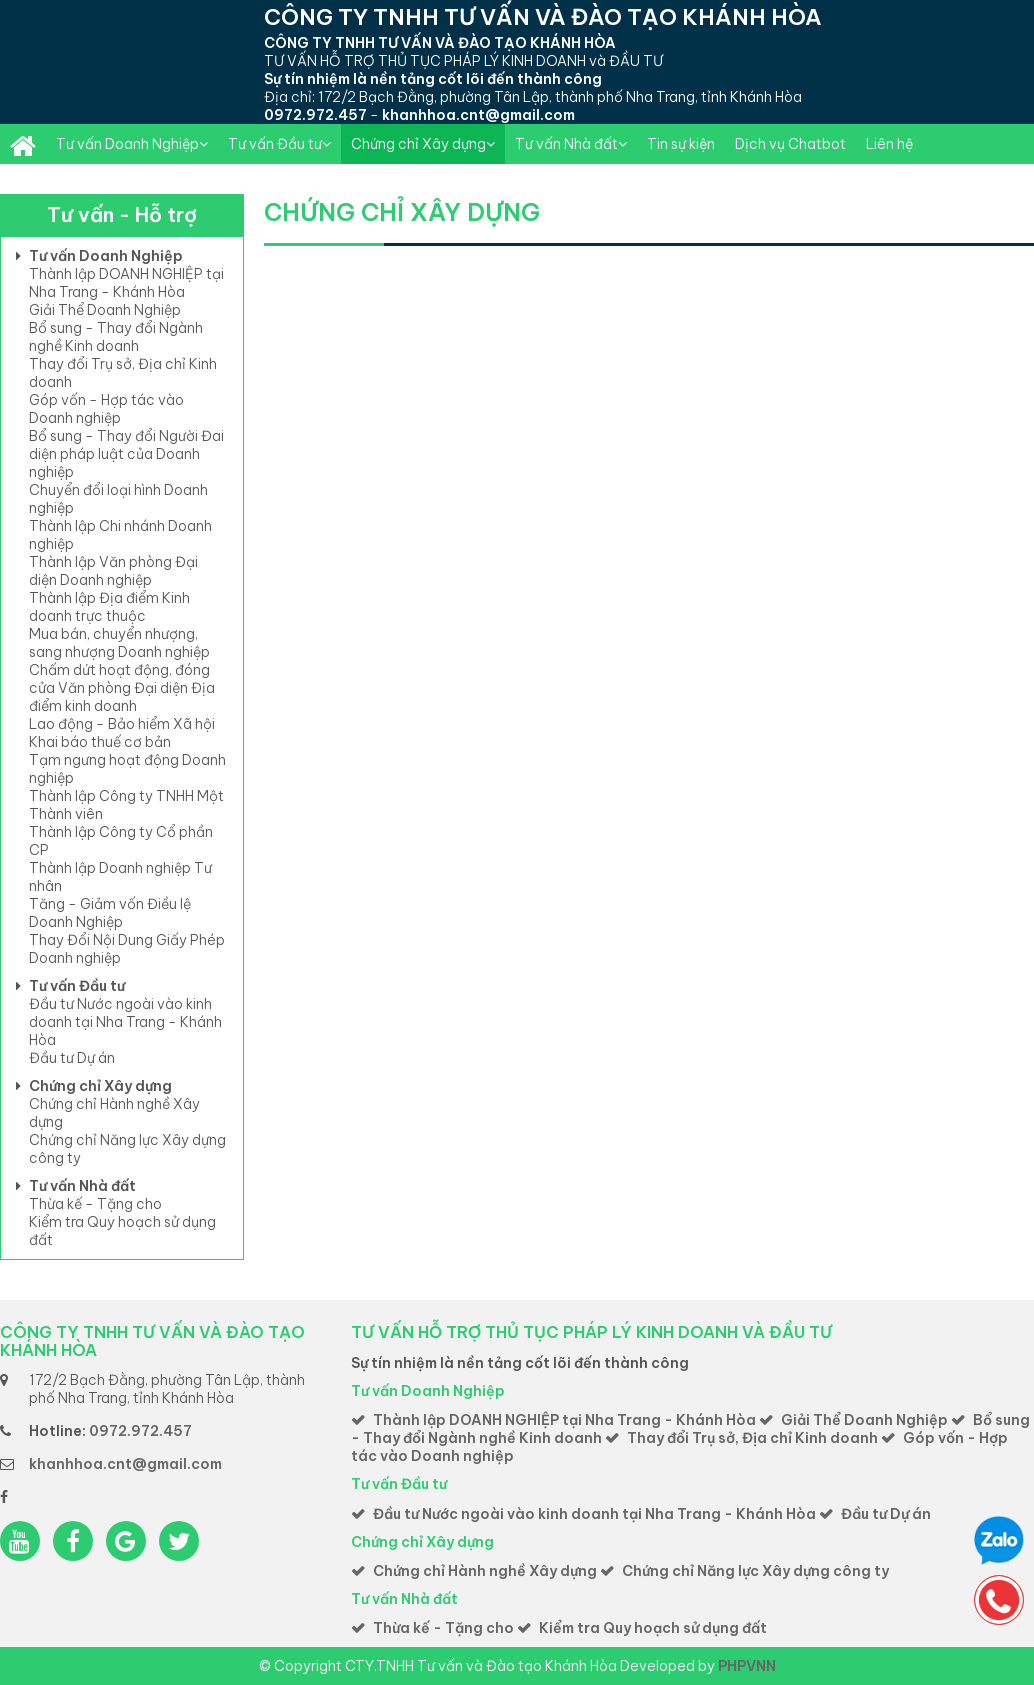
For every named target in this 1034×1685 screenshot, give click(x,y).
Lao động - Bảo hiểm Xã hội (122, 724)
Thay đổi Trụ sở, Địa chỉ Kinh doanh (752, 1438)
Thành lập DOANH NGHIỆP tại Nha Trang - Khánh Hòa (126, 283)
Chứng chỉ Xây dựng (423, 144)
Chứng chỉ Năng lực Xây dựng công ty (755, 1571)
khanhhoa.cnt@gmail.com (478, 115)
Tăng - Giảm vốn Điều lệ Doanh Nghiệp (110, 913)
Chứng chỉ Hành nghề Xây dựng (485, 1571)
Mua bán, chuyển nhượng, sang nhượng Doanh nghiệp (119, 643)
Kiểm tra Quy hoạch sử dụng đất (653, 1628)
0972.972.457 (315, 115)
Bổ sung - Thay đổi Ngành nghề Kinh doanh (116, 337)
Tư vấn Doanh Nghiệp (132, 144)
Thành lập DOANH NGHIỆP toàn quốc (23, 144)
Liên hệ (889, 144)
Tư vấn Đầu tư (279, 144)
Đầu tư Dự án (72, 1058)
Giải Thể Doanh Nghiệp (105, 310)
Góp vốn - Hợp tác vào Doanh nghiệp (106, 409)
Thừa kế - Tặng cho (95, 1204)
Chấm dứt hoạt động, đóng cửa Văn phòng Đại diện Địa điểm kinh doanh (122, 688)
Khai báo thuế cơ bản (100, 742)
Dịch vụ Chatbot (790, 144)
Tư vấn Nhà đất (571, 144)
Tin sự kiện (681, 144)
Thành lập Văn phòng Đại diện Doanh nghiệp (113, 571)
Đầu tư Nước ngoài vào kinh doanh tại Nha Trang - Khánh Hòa (125, 1022)
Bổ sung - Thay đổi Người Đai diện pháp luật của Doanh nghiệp (126, 454)
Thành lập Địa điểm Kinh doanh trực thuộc (109, 607)
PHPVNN (747, 1666)
